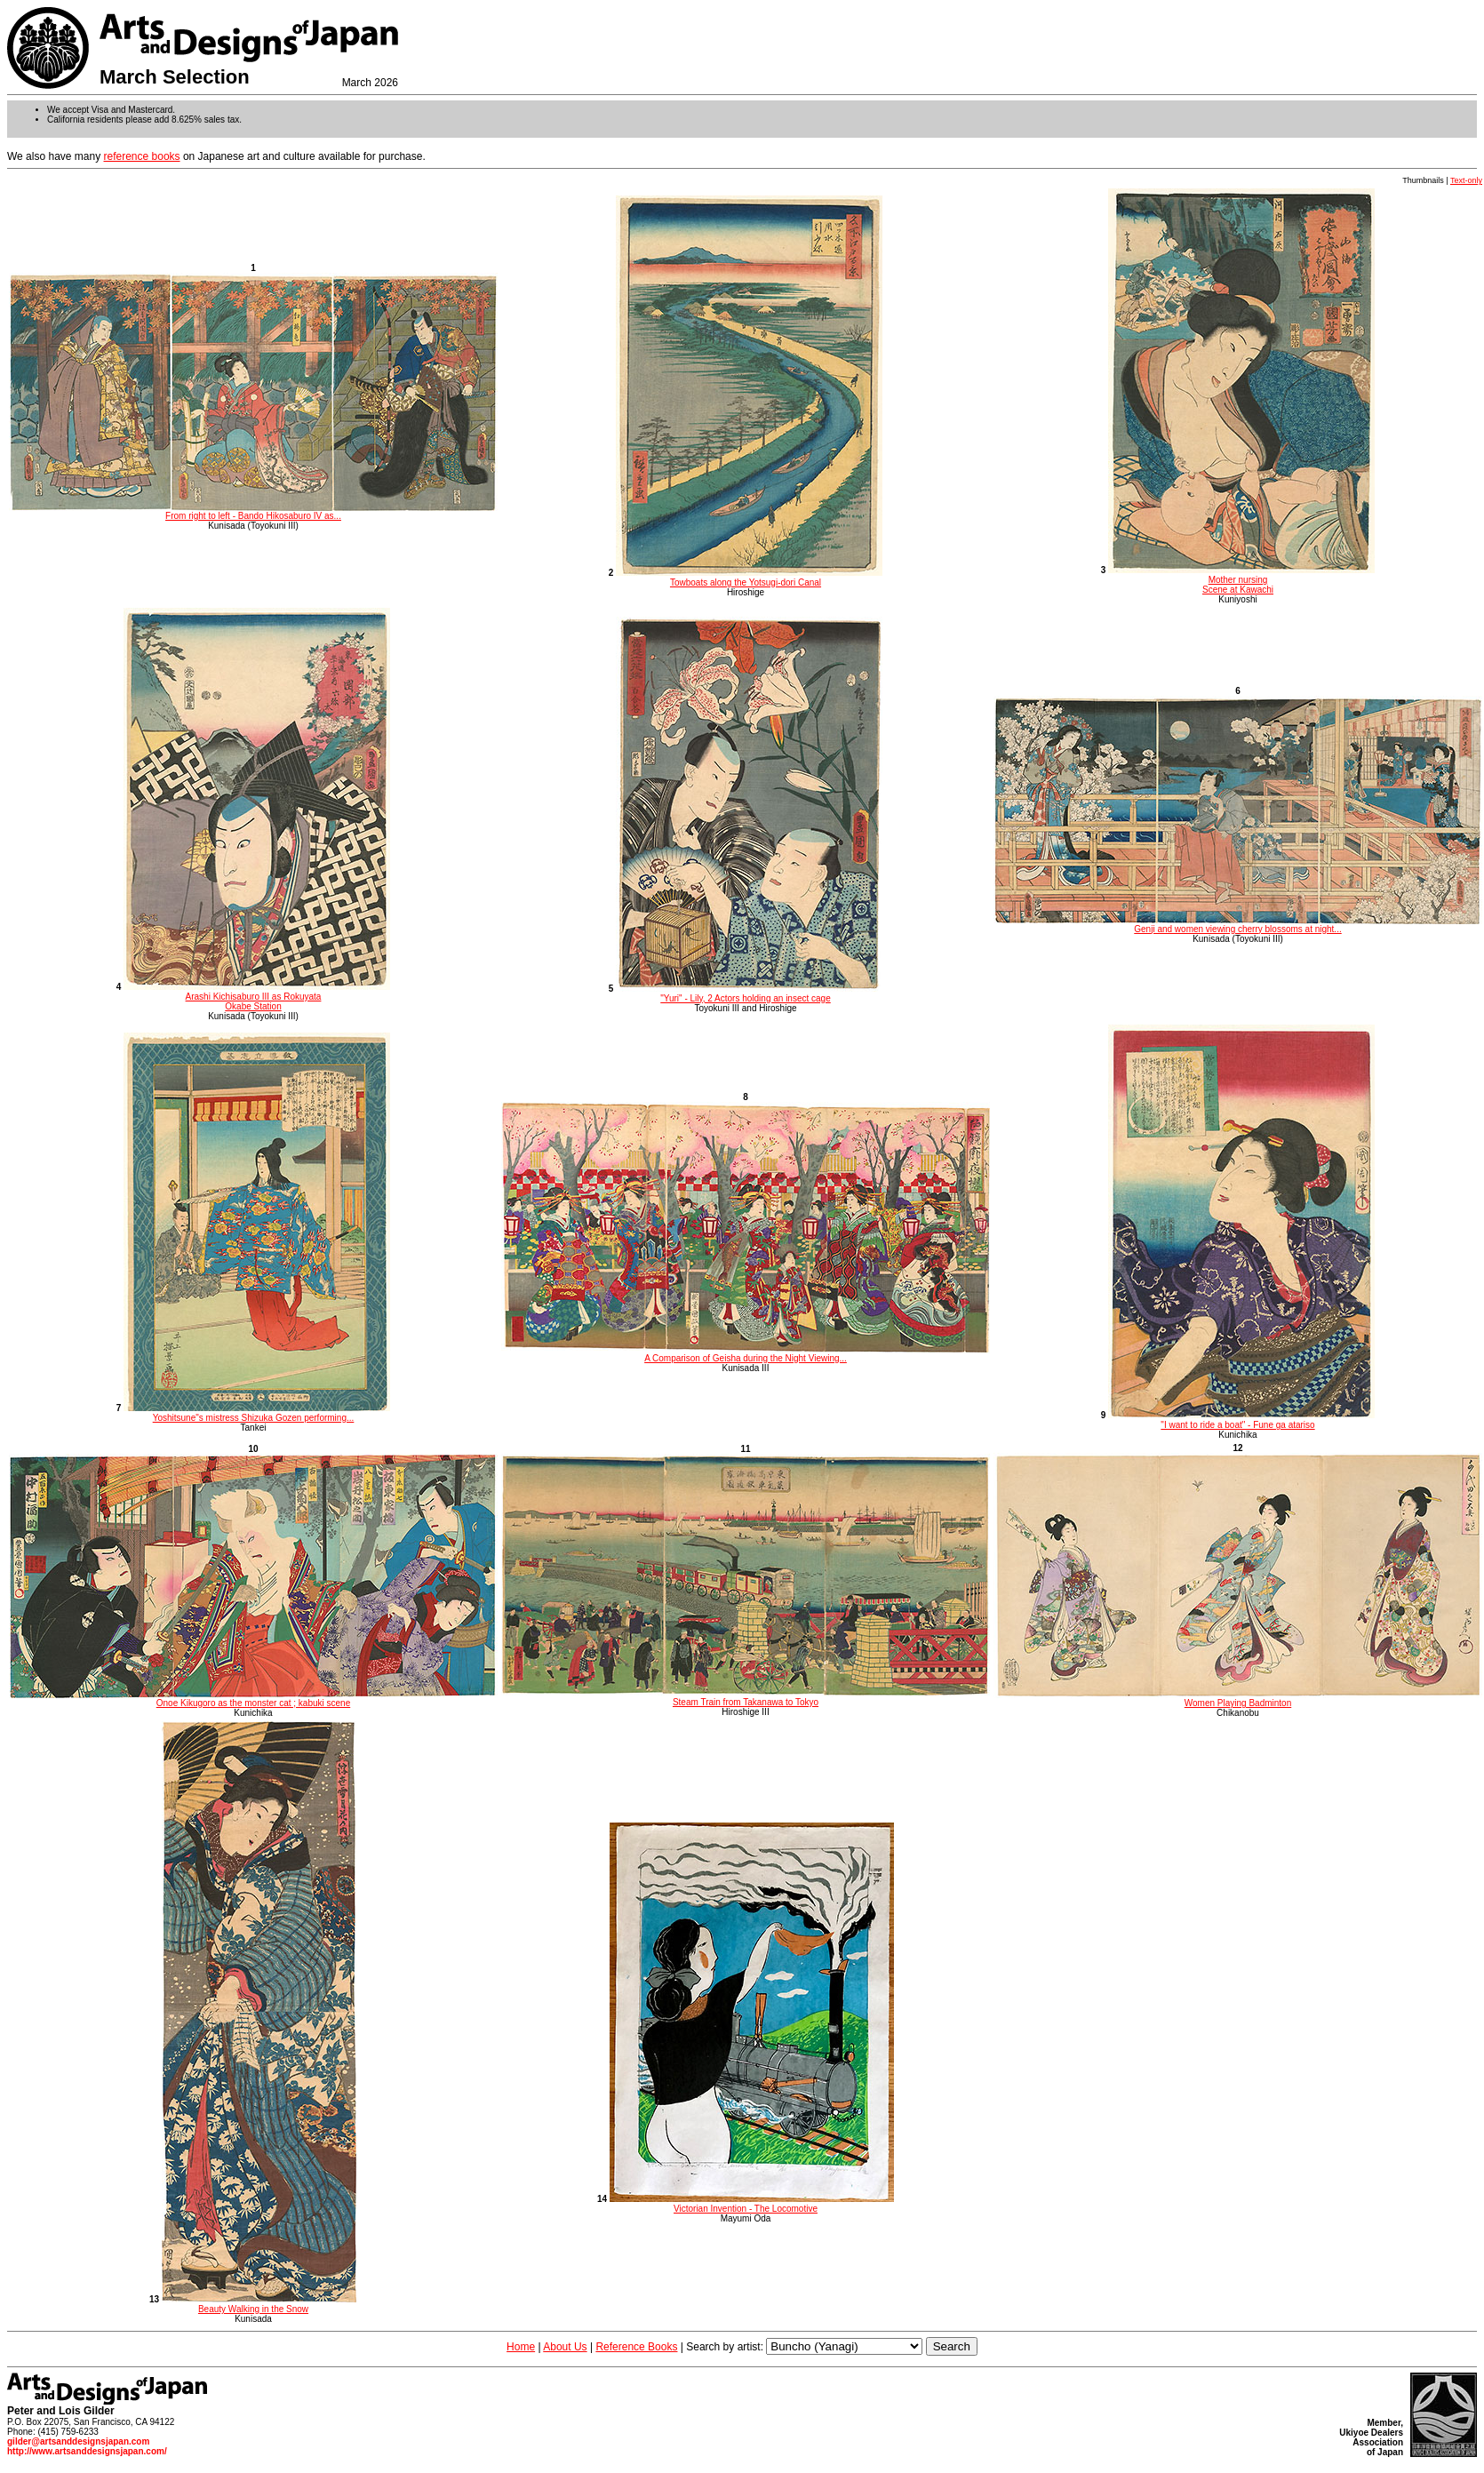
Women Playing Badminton (1237, 1699)
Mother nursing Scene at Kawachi (1241, 579)
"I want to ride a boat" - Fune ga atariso (1241, 1420)
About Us (564, 2347)
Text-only (1466, 180)
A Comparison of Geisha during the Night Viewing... (745, 1354)
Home (521, 2347)
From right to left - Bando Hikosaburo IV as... (253, 512)
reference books (142, 156)
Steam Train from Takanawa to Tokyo (745, 1698)
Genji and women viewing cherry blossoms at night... (1237, 925)
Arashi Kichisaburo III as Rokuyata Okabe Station (257, 996)
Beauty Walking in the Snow (259, 2304)
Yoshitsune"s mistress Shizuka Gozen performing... (257, 1413)
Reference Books (636, 2347)
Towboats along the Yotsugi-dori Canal (749, 577)
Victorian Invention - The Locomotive (752, 2204)
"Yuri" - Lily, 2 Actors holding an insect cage (749, 993)
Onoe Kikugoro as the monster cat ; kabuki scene (253, 1699)
